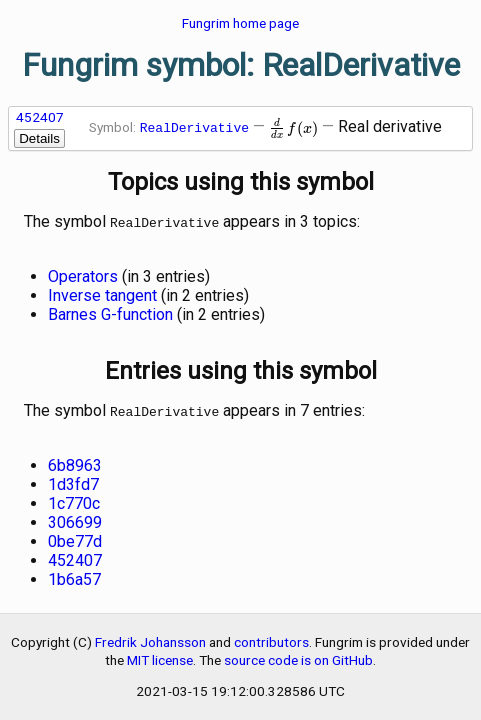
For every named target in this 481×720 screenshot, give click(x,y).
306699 (75, 518)
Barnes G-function (110, 312)
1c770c (74, 499)
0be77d (75, 537)
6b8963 (75, 461)
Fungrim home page (240, 23)
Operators (83, 274)
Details (39, 138)
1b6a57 (74, 575)
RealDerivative (194, 128)
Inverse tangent (102, 293)
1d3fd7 (73, 480)
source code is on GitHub (298, 656)
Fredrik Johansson (150, 638)
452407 (40, 117)
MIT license (160, 656)
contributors (271, 638)
